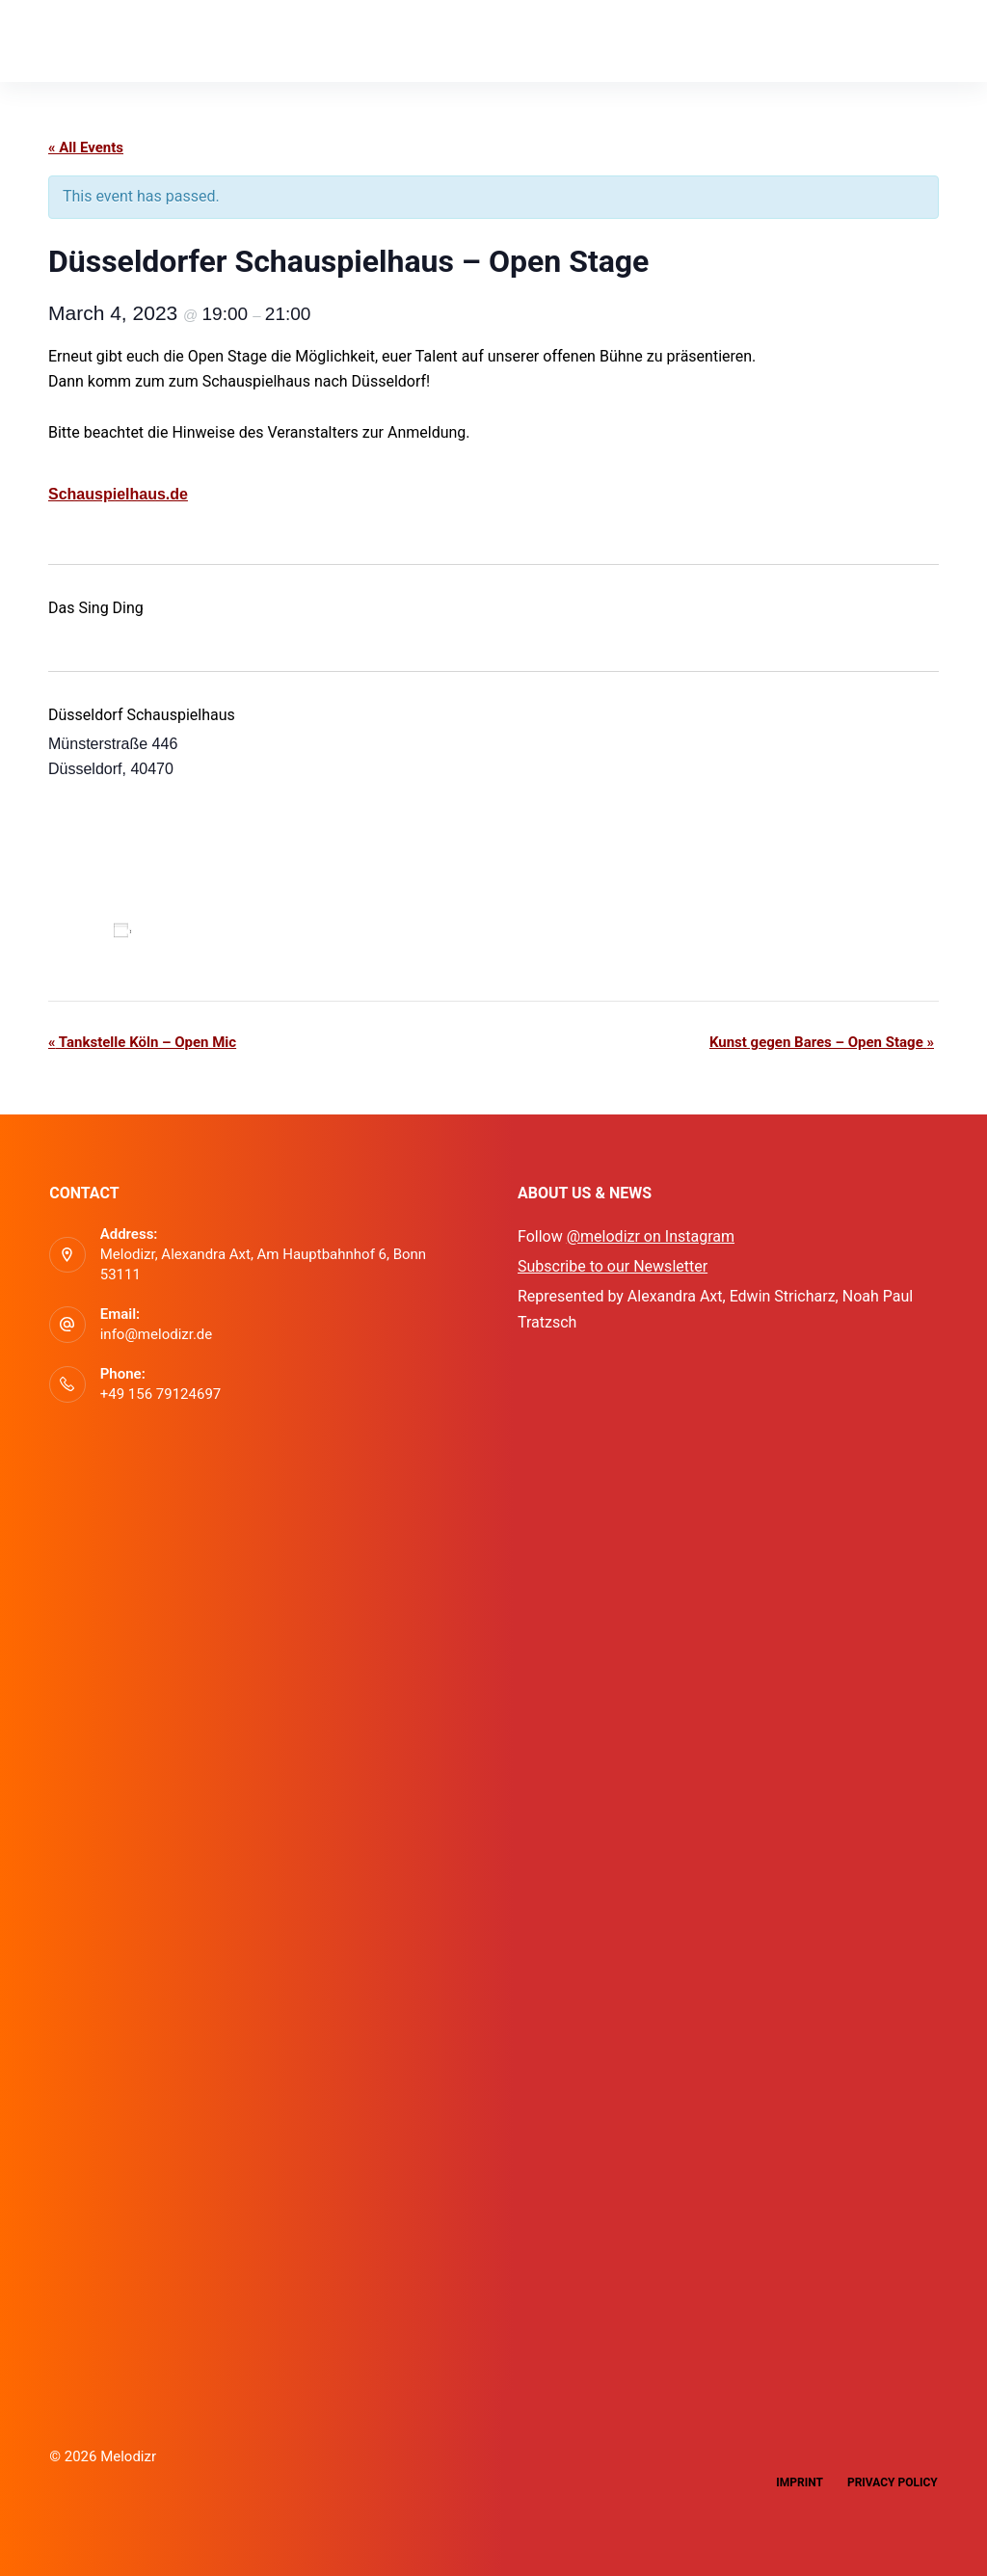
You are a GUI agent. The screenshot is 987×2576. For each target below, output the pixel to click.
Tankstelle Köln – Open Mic (142, 1042)
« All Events (85, 147)
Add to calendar (197, 930)
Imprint (799, 2482)
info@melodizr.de (156, 1334)
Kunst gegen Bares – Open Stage (821, 1042)
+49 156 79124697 (161, 1394)
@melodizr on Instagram (650, 1236)
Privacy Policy (892, 2482)
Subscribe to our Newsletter (612, 1266)
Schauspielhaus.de (118, 494)
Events (271, 40)
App (186, 40)
